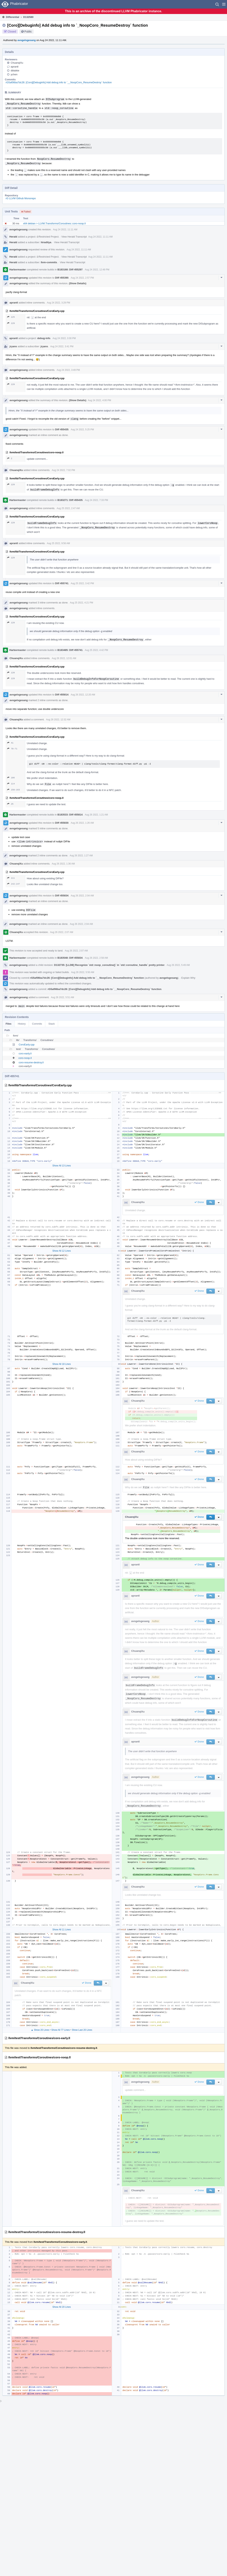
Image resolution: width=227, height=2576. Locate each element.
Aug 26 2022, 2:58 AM (96, 958)
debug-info (43, 338)
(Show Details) (77, 283)
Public (28, 31)
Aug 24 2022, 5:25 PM (82, 429)
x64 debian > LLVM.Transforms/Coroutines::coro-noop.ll (54, 223)
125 (11, 317)
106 (11, 777)
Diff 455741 (62, 583)
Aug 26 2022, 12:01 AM (64, 658)
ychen (14, 74)
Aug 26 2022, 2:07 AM (61, 932)
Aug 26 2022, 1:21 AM (96, 814)
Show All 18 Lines (61, 1364)
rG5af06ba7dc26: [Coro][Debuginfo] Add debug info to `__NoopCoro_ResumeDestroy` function (59, 82)
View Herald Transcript (74, 236)
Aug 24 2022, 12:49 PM (97, 269)
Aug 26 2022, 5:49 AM (178, 965)
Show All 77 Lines (60, 2030)
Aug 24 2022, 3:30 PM (64, 338)
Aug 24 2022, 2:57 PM (82, 277)
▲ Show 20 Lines (40, 2030)
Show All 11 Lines (61, 1929)
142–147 (13, 883)
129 (11, 323)
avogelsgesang (26, 40)
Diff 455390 (62, 277)
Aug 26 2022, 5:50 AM (82, 972)
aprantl (14, 66)
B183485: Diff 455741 (70, 650)
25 (10, 803)
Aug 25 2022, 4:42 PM (96, 650)
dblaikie (15, 70)
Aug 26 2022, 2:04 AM (82, 895)
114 (11, 783)
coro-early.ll (25, 1053)
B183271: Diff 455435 (70, 500)
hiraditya (46, 242)
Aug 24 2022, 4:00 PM (99, 400)
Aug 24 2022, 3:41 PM (61, 346)
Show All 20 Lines (61, 2307)
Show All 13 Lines (61, 1165)
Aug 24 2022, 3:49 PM (68, 370)
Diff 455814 (62, 694)
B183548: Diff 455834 (70, 957)
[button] (224, 4)
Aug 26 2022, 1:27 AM (81, 855)
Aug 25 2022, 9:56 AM (58, 543)
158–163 (13, 789)
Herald (13, 236)
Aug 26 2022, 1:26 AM (82, 823)
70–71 (12, 748)
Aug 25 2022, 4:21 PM (81, 602)
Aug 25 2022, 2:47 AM (68, 508)
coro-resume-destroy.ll (31, 1062)
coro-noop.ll (25, 1058)
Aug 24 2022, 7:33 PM (96, 500)
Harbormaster (17, 269)
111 (11, 878)
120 (11, 672)
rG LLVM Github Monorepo (21, 198)
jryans (13, 346)
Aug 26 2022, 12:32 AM (58, 719)
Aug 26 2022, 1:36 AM (63, 863)
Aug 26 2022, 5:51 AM (62, 997)
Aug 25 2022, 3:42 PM (82, 583)
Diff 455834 (62, 895)
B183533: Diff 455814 (70, 814)
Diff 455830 (62, 822)
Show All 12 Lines (61, 1250)
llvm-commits (49, 262)
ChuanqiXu (17, 62)
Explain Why (188, 977)
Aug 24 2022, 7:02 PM (63, 470)
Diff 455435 (62, 429)
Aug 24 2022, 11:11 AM (65, 229)
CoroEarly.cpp (26, 1044)
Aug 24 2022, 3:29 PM (58, 302)
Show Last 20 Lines (82, 2030)
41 (10, 742)
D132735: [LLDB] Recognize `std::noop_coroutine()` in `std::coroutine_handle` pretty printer (109, 965)
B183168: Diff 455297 (70, 269)
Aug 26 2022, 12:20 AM (83, 694)
